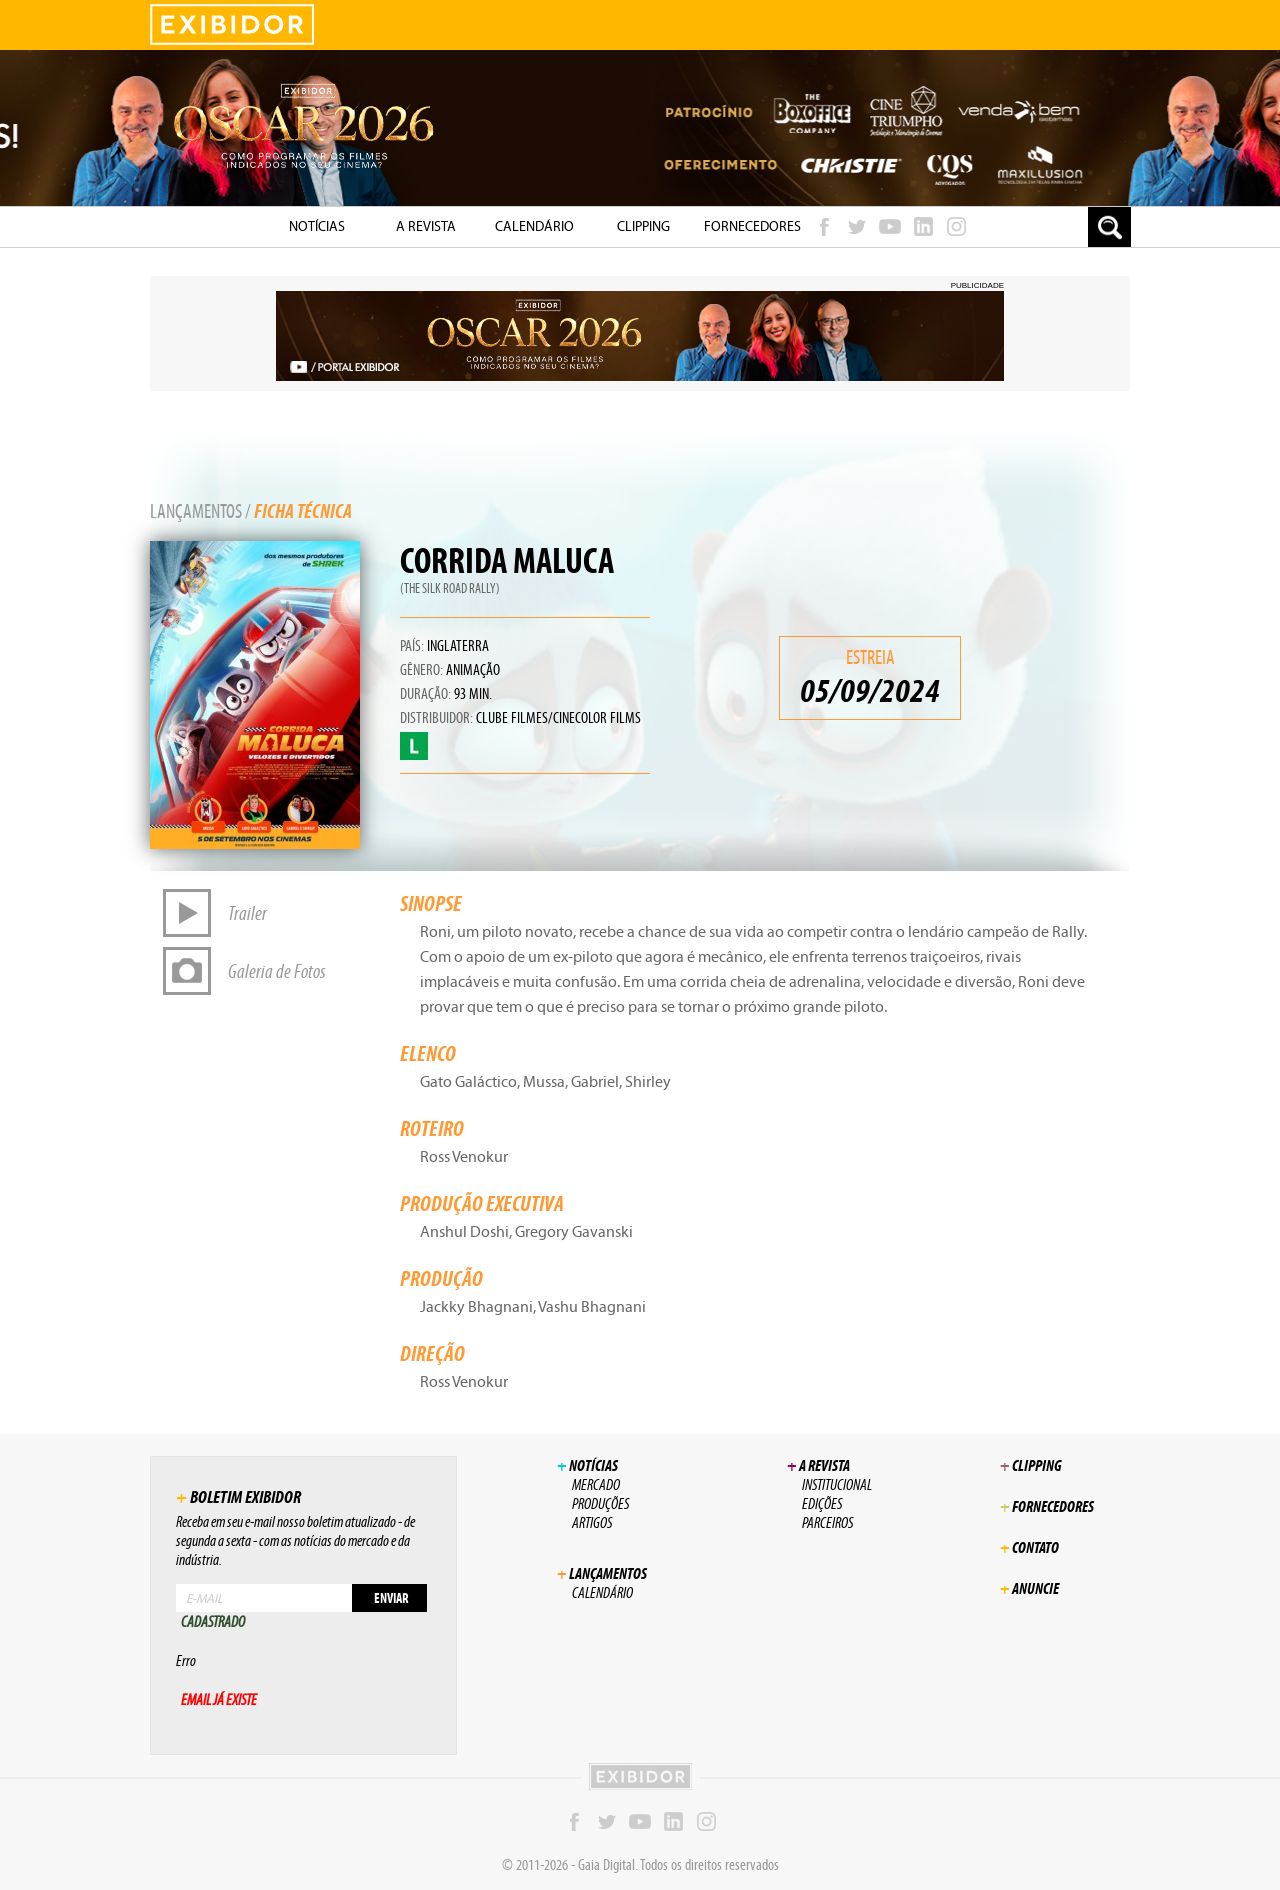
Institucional (837, 1484)
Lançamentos (196, 511)
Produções (600, 1503)
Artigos (592, 1522)
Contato (1029, 1547)
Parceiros (827, 1522)
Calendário (534, 226)
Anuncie (1029, 1588)
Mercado (596, 1484)
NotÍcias (317, 226)
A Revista (426, 226)
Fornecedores (752, 226)
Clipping (643, 226)
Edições (822, 1503)
